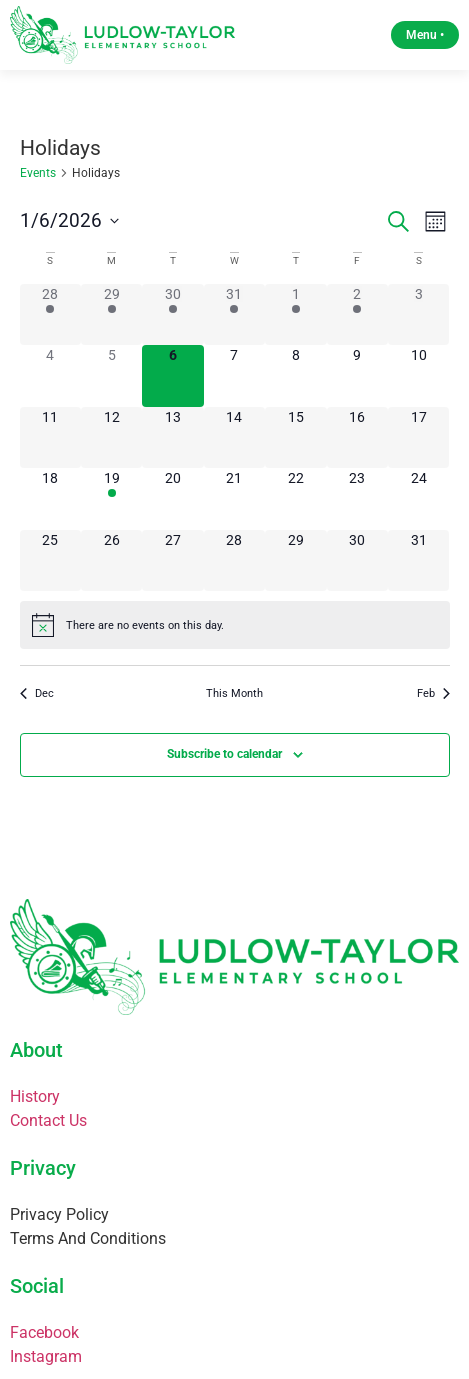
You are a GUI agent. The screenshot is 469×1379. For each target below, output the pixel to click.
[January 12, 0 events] (111, 437)
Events (38, 173)
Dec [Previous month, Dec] (37, 693)
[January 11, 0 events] (50, 437)
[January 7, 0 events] (234, 375)
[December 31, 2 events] (234, 314)
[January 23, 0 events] (357, 498)
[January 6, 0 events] (172, 375)
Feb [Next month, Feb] (433, 693)
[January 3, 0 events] (418, 314)
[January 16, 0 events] (357, 437)
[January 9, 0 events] (357, 375)
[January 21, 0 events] (234, 498)
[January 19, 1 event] (111, 498)
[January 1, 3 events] (295, 314)
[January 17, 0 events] (418, 437)
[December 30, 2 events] (172, 314)
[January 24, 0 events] (418, 498)
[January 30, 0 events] (357, 560)
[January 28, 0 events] (234, 560)
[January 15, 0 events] (295, 437)
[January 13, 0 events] (172, 437)
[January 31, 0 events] (418, 560)
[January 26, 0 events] (111, 560)
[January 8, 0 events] (295, 375)
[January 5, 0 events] (111, 375)
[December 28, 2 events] (50, 314)
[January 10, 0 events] (418, 375)
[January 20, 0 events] (172, 498)
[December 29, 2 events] (111, 314)
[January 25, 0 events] (50, 560)
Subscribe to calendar (224, 754)
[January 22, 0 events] (295, 498)
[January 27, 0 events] (172, 560)
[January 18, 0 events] (50, 498)
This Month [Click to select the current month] (234, 693)
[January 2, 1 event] (357, 314)
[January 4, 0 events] (50, 375)
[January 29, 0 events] (295, 560)
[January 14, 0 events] (234, 437)
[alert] (235, 625)
